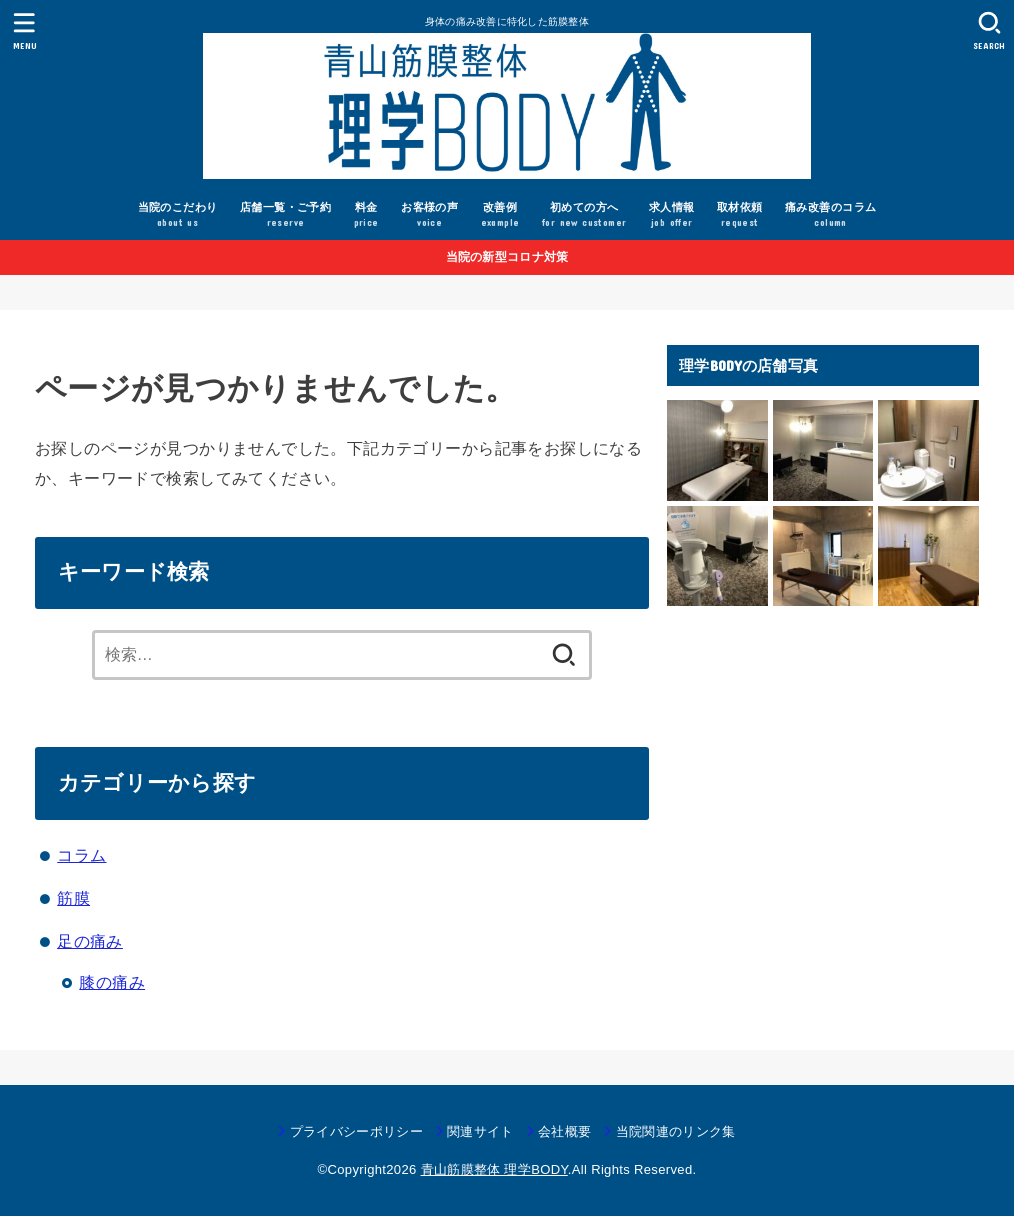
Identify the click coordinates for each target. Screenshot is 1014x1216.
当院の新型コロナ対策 (507, 257)
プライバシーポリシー (356, 1131)
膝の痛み (112, 982)
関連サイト (480, 1131)
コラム (81, 855)
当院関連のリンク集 (676, 1131)
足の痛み (90, 941)
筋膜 (73, 898)
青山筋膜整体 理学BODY (494, 1169)
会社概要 (564, 1131)
